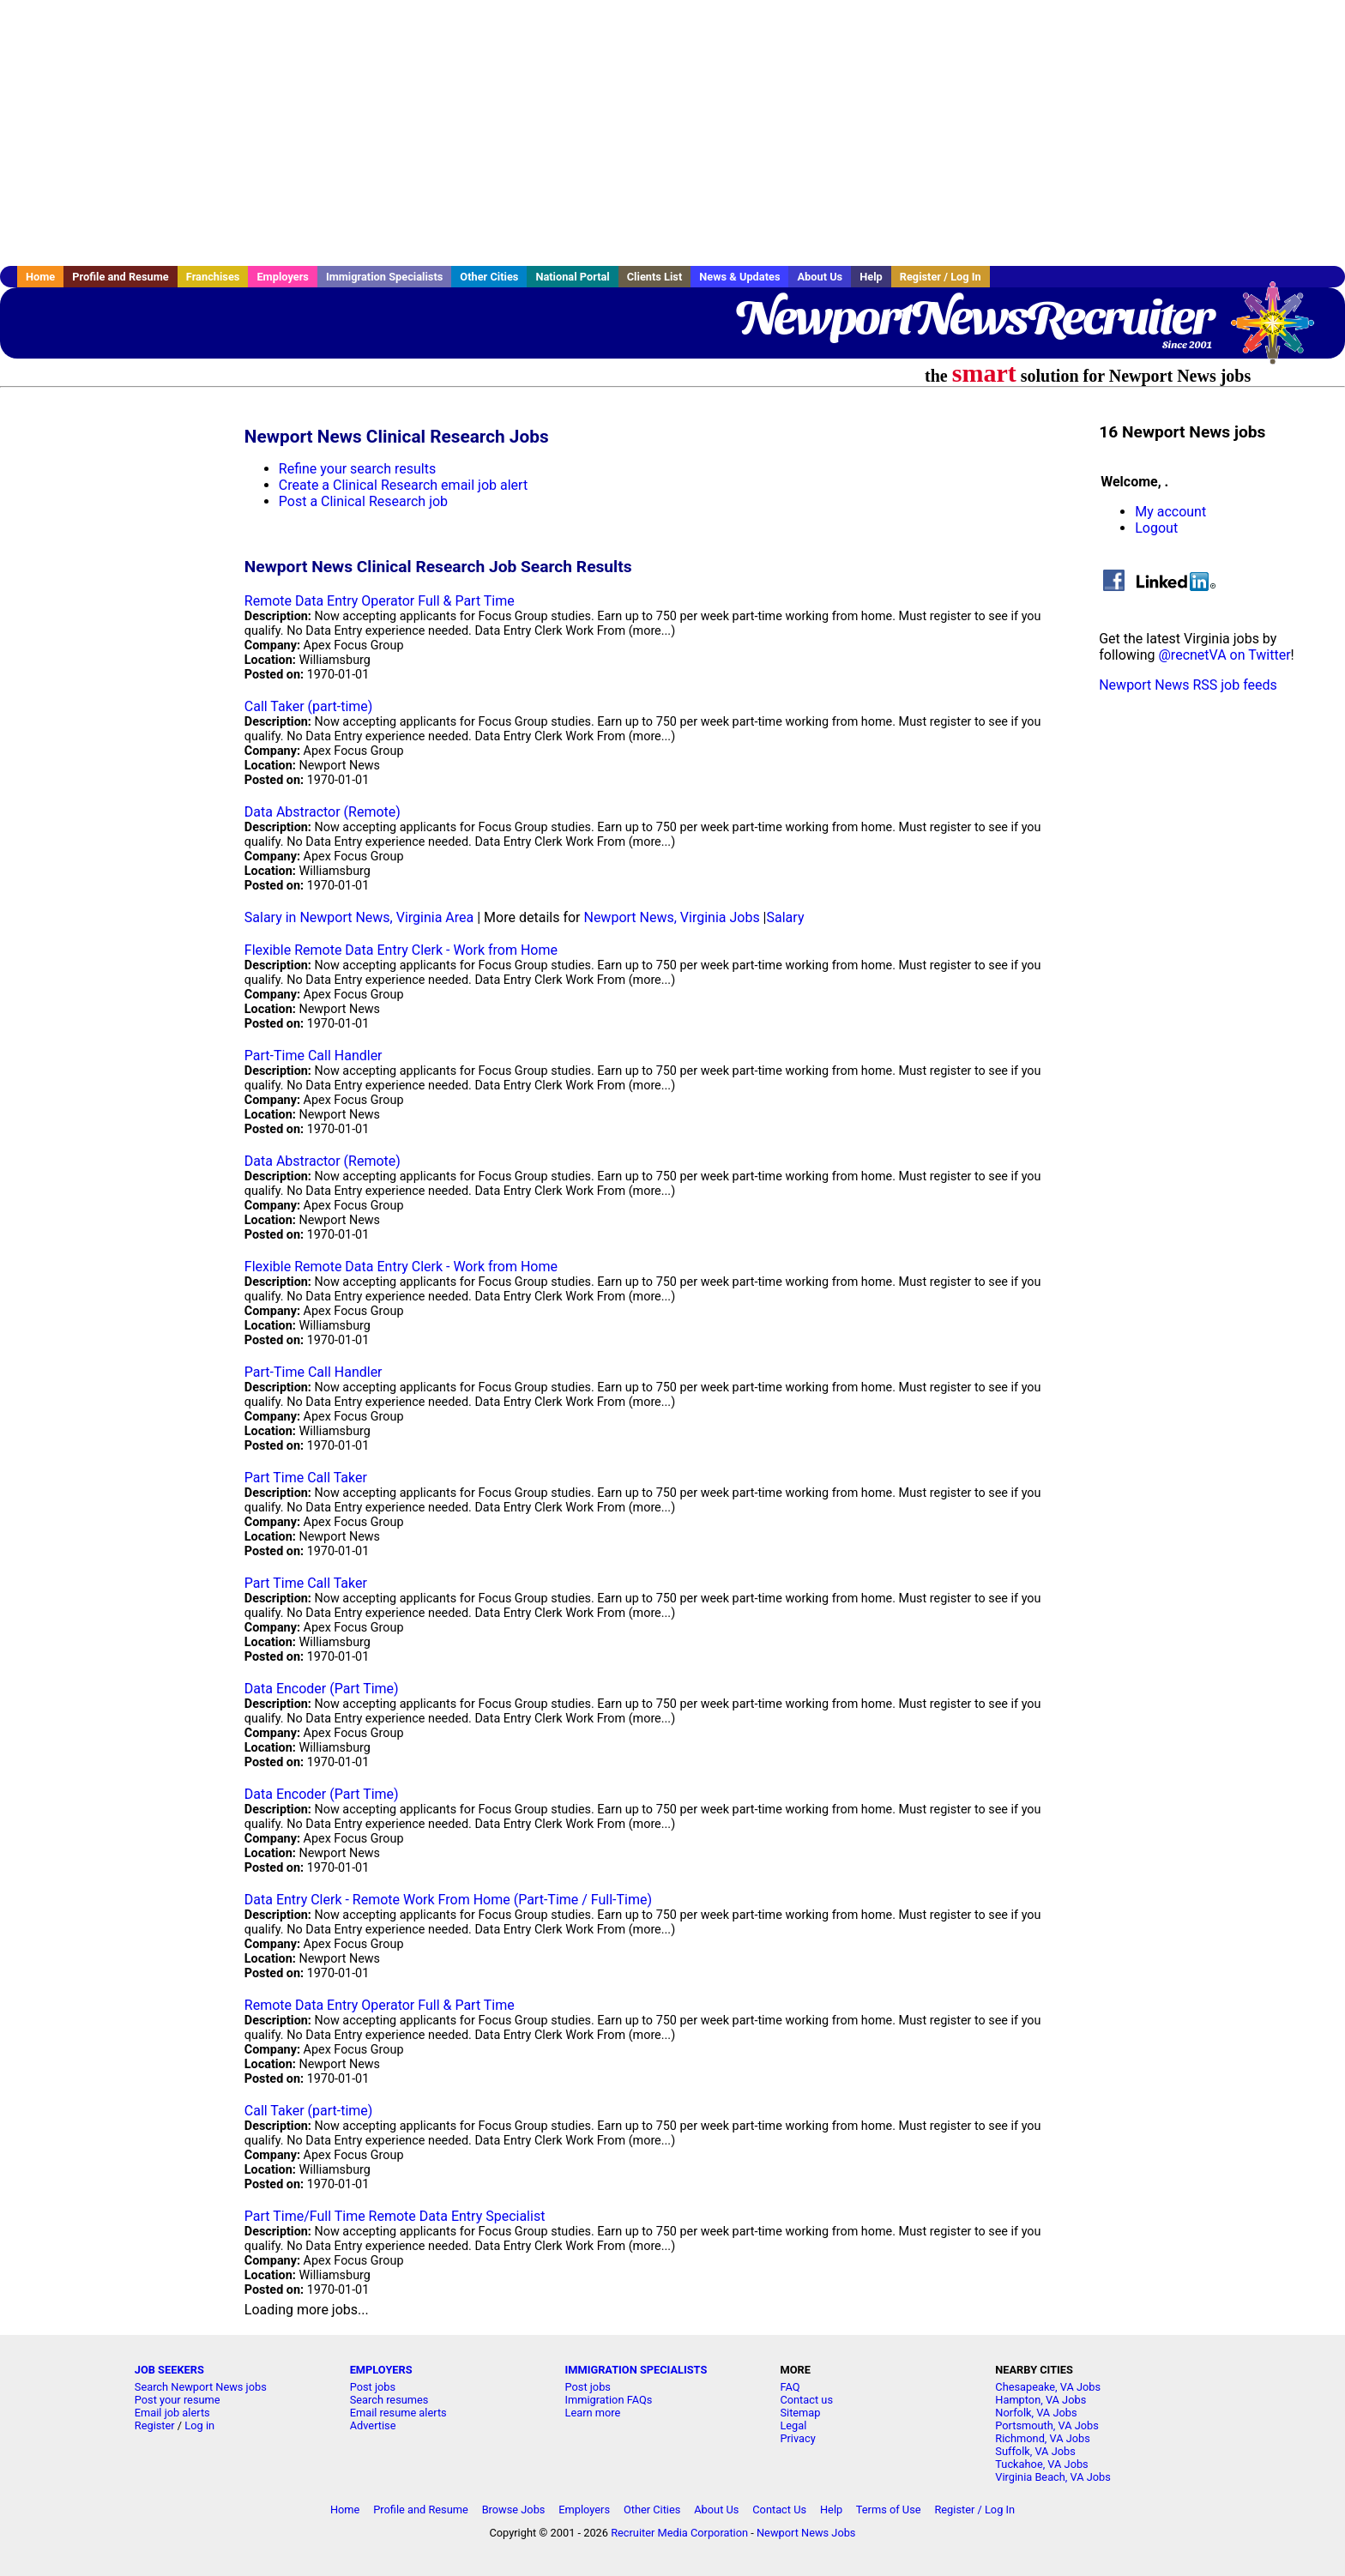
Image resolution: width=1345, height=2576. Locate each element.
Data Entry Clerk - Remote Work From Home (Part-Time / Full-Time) (448, 1899)
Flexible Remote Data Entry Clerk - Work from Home (401, 950)
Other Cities (489, 276)
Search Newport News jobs (201, 2386)
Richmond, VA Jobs (1042, 2438)
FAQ (789, 2386)
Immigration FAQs (609, 2399)
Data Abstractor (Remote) (322, 812)
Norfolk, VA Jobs (1036, 2412)
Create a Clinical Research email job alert (403, 485)
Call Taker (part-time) (308, 706)
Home (40, 276)
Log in (199, 2425)
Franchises (213, 276)
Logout (1156, 528)
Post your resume (177, 2399)
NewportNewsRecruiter (973, 317)
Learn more (593, 2412)
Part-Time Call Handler (313, 1055)
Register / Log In (940, 276)
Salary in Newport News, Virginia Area (358, 917)
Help (871, 276)
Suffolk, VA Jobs (1035, 2451)
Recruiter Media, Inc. (1280, 331)
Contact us (806, 2399)
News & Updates (739, 276)
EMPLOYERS (381, 2369)
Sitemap (800, 2412)
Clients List (655, 276)
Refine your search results (357, 469)
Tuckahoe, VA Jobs (1041, 2464)
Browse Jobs (514, 2509)
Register (155, 2425)
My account (1170, 512)
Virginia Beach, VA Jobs (1053, 2476)
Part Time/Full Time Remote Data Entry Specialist (395, 2216)
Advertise (373, 2425)
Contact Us (779, 2509)
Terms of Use (888, 2509)
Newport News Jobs (806, 2532)
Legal (793, 2425)
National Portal (572, 276)
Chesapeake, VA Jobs (1048, 2386)
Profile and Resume (120, 276)
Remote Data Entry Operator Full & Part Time (379, 601)
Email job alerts (172, 2412)
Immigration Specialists (384, 276)
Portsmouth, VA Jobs (1047, 2425)
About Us (819, 276)
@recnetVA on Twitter (1225, 655)
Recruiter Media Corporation (679, 2532)
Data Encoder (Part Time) (321, 1688)
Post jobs (372, 2386)
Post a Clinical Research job (363, 501)
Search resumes (389, 2399)
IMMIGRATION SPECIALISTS (636, 2369)
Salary (786, 917)
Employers (282, 276)
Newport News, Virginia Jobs (671, 917)
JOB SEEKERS (169, 2369)
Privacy (797, 2438)
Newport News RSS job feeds (1188, 685)
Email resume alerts (398, 2412)
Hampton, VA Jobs (1040, 2399)
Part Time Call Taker (305, 1477)
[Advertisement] (672, 133)
